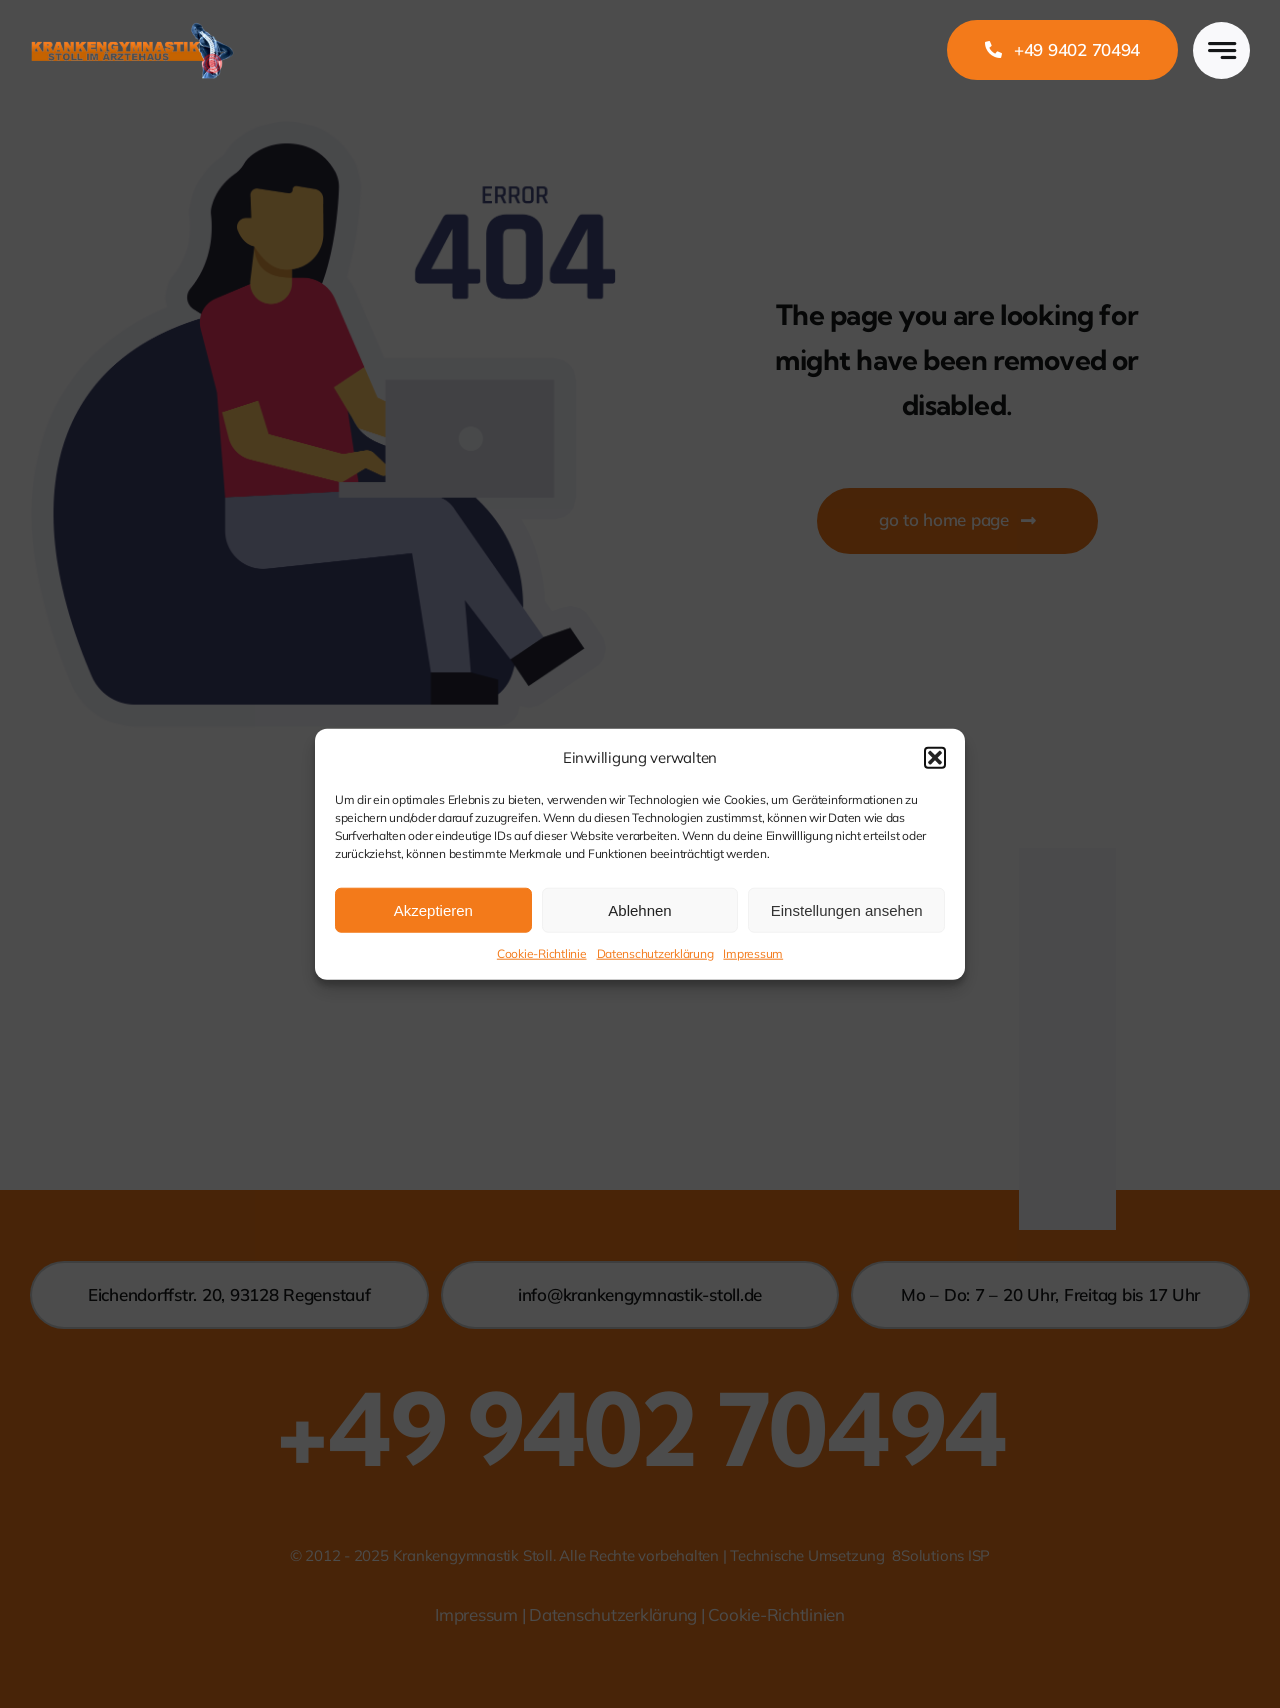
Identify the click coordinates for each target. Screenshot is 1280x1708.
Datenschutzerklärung (655, 953)
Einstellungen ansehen (847, 909)
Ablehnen (639, 909)
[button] (935, 757)
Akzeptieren (433, 909)
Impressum (753, 953)
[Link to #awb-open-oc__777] (1221, 50)
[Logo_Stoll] (132, 25)
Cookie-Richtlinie (542, 953)
